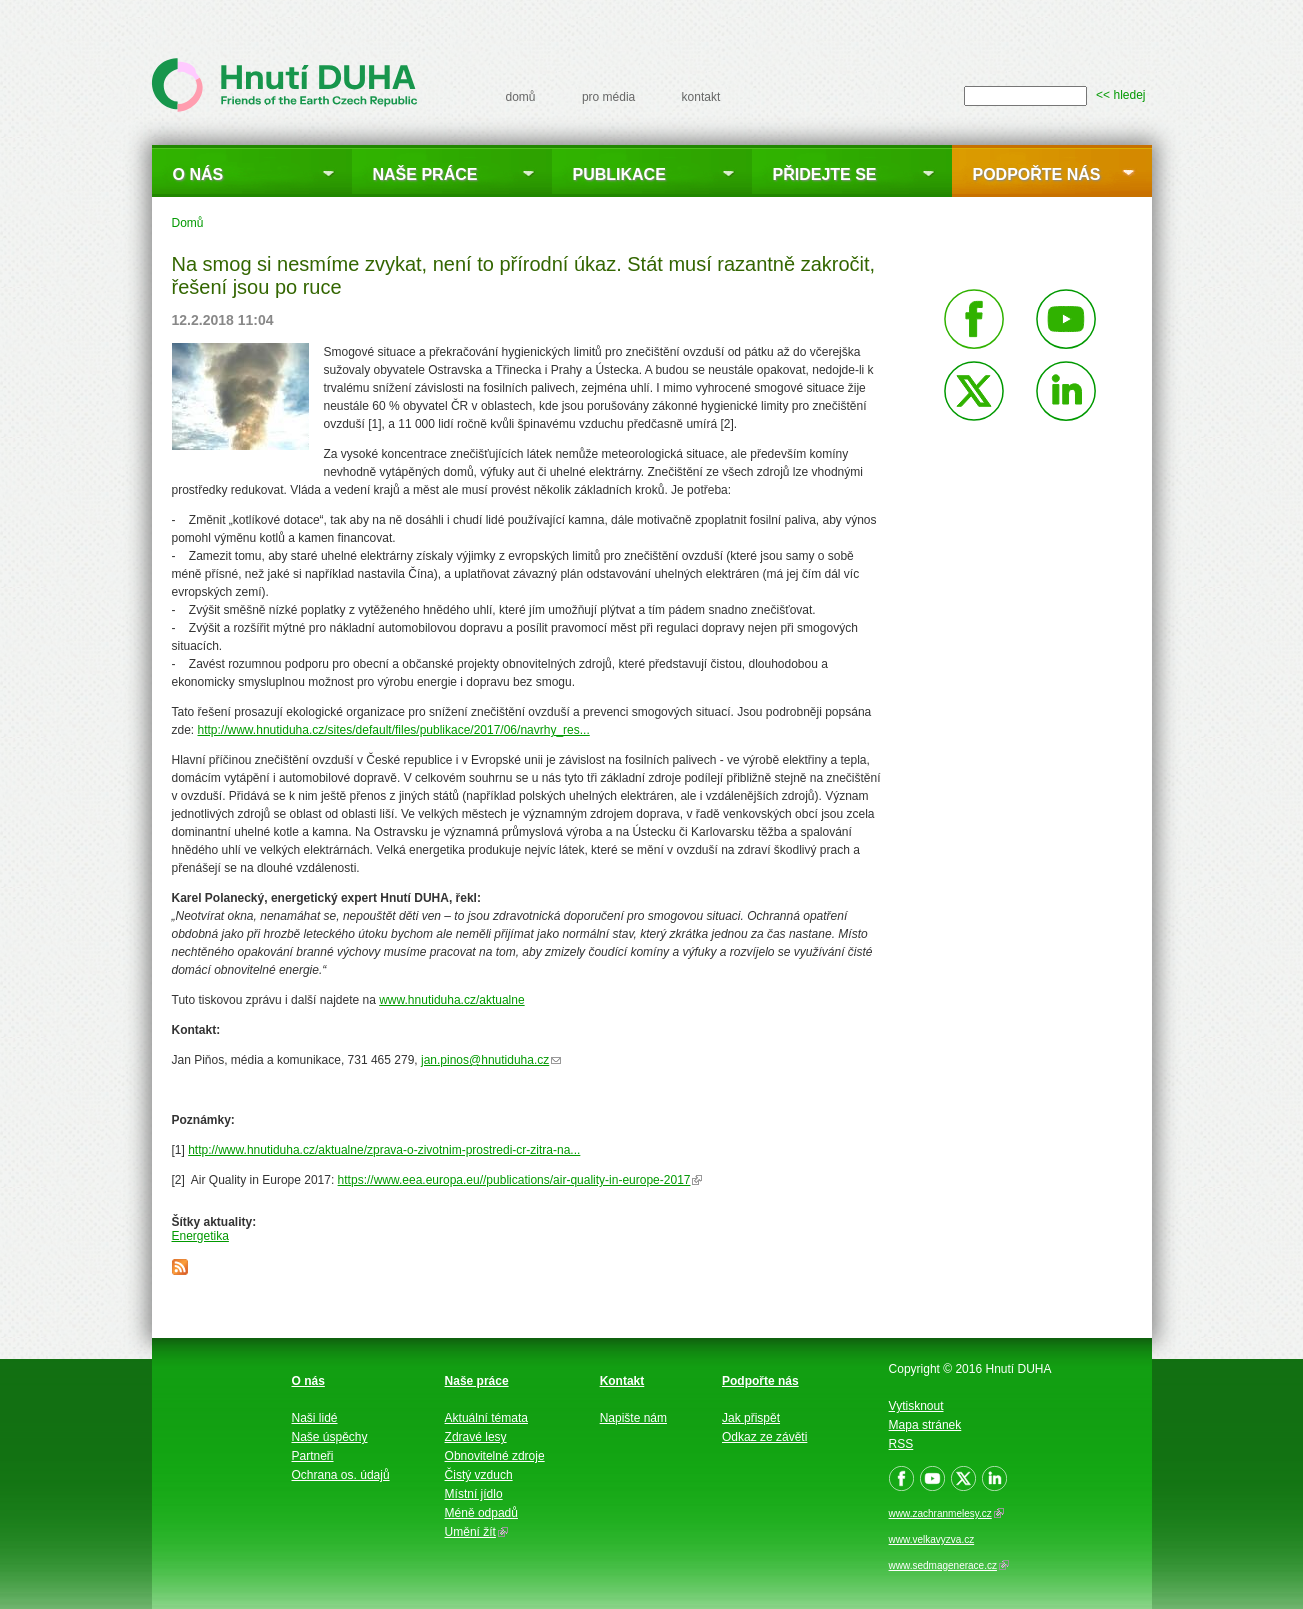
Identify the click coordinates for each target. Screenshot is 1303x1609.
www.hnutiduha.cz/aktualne (451, 1000)
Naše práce (425, 174)
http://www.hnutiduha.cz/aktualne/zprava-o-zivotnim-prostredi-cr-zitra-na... (384, 1150)
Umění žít (476, 1532)
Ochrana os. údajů (341, 1475)
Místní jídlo (474, 1494)
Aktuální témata (486, 1418)
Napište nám (633, 1418)
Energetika (200, 1236)
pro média (608, 97)
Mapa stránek (925, 1425)
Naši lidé (315, 1418)
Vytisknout (916, 1406)
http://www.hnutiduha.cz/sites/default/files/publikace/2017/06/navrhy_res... (394, 730)
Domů (188, 223)
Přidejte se (825, 174)
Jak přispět (751, 1418)
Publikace (619, 174)
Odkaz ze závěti (764, 1437)
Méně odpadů (481, 1513)
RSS (901, 1444)
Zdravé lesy (476, 1437)
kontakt (701, 97)
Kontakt (622, 1381)
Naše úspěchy (330, 1437)
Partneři (313, 1456)
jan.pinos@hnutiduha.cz (491, 1060)
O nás (198, 174)
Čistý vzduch (479, 1475)
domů (521, 97)
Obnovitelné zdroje (495, 1456)
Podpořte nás (1037, 174)
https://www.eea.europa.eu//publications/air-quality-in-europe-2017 (520, 1180)
